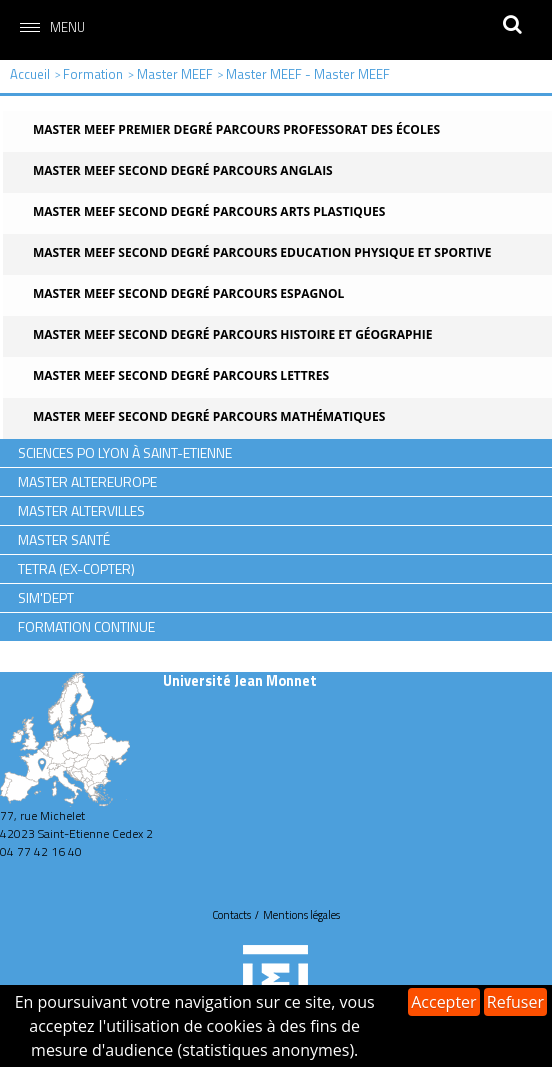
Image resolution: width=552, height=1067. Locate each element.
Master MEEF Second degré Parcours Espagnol (188, 293)
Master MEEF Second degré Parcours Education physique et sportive (262, 252)
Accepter (443, 1002)
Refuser (515, 1002)
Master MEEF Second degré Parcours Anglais (183, 170)
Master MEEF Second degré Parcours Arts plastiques (209, 211)
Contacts (231, 915)
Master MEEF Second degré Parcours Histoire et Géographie (232, 334)
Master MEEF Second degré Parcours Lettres (181, 375)
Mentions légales (301, 915)
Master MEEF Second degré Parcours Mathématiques (209, 416)
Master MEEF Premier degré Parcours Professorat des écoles (236, 129)
